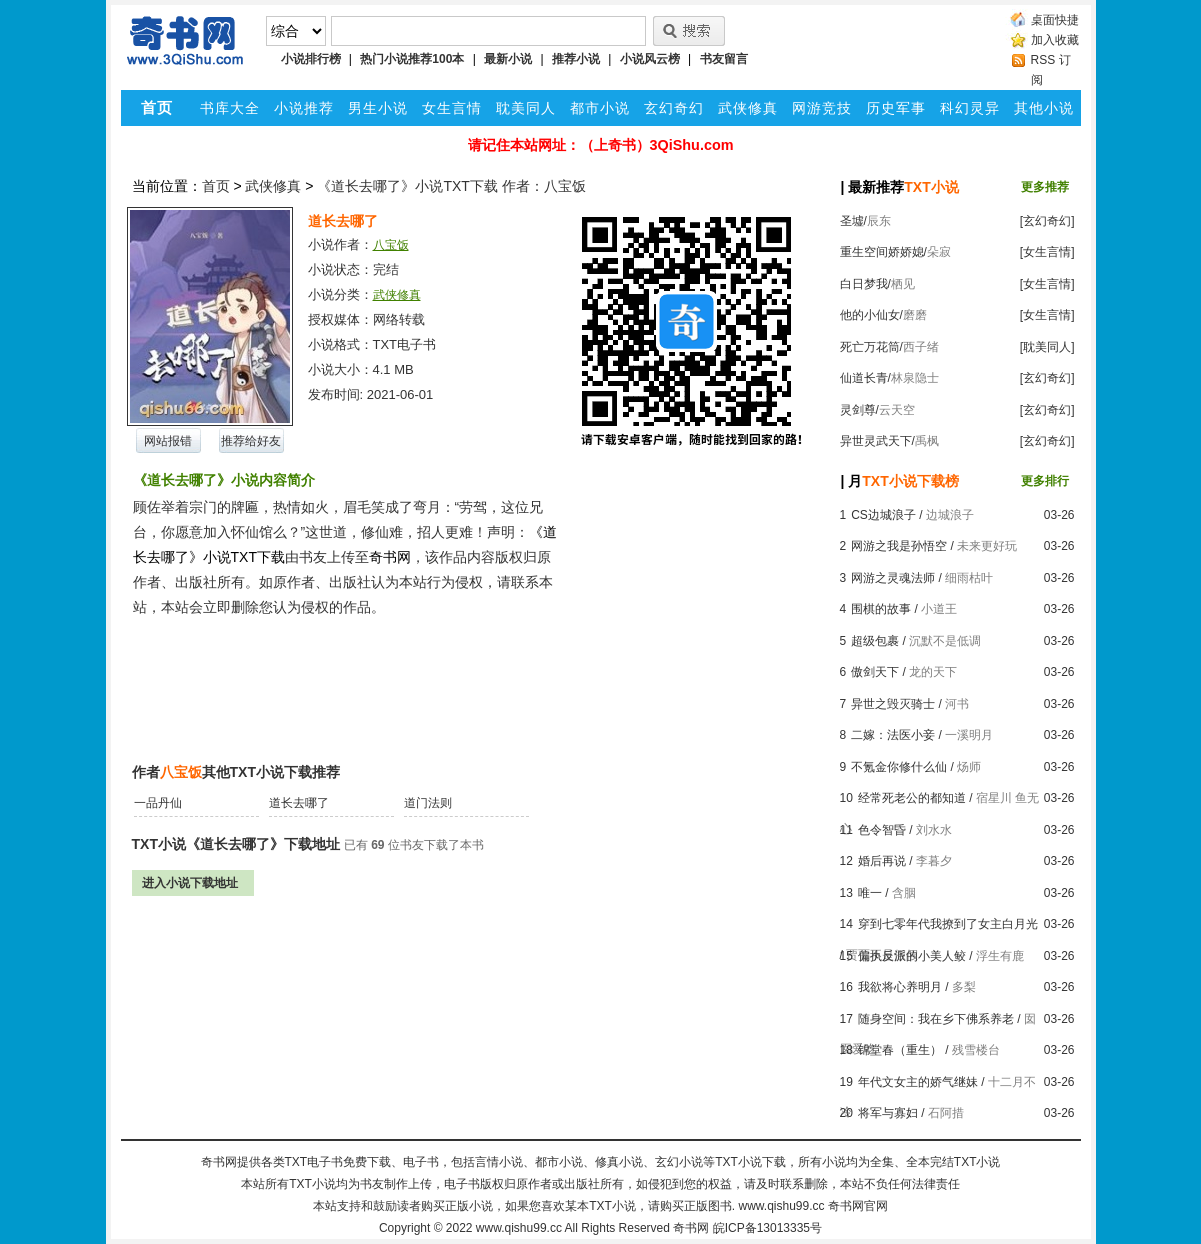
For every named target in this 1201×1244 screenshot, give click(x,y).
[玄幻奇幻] (1047, 221)
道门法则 (428, 803)
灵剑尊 (858, 410)
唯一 (870, 893)
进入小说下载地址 (190, 883)
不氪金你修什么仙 (899, 767)
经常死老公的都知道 (912, 798)
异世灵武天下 (876, 441)
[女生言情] (1047, 252)
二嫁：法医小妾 (893, 735)
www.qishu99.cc (519, 1228)
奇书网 (691, 1228)
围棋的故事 (881, 609)
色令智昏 (882, 830)
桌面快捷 (1055, 20)
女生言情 (452, 108)
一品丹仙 (158, 803)
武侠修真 (748, 108)
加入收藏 (1055, 40)
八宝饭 (391, 245)
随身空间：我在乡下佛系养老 (936, 1019)
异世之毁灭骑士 (893, 704)
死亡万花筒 (870, 347)
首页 (216, 186)
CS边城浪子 (883, 515)
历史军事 (896, 108)
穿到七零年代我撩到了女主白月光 (948, 924)
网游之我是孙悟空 (899, 546)
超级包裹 (875, 641)
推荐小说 (576, 59)
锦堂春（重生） (900, 1050)
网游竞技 (822, 108)
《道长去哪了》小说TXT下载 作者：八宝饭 (451, 186)
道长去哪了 (299, 803)
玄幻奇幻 (674, 108)
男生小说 (378, 108)
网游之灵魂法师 (893, 578)
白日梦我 (864, 284)
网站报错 (168, 441)
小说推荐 (304, 108)
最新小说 (508, 59)
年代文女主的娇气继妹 (918, 1082)
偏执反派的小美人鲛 (912, 956)
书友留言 (724, 59)
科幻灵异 (970, 108)
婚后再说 (882, 861)
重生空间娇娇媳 (882, 252)
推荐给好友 (251, 441)
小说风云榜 (650, 59)
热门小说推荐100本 (412, 59)
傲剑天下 (875, 672)
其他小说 (1044, 108)
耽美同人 (526, 108)
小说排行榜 (311, 59)
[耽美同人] (1047, 347)
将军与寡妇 (888, 1113)
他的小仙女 (870, 315)
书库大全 (230, 108)
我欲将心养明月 (900, 987)
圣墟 (852, 221)
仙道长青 (864, 378)
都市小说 (600, 108)
